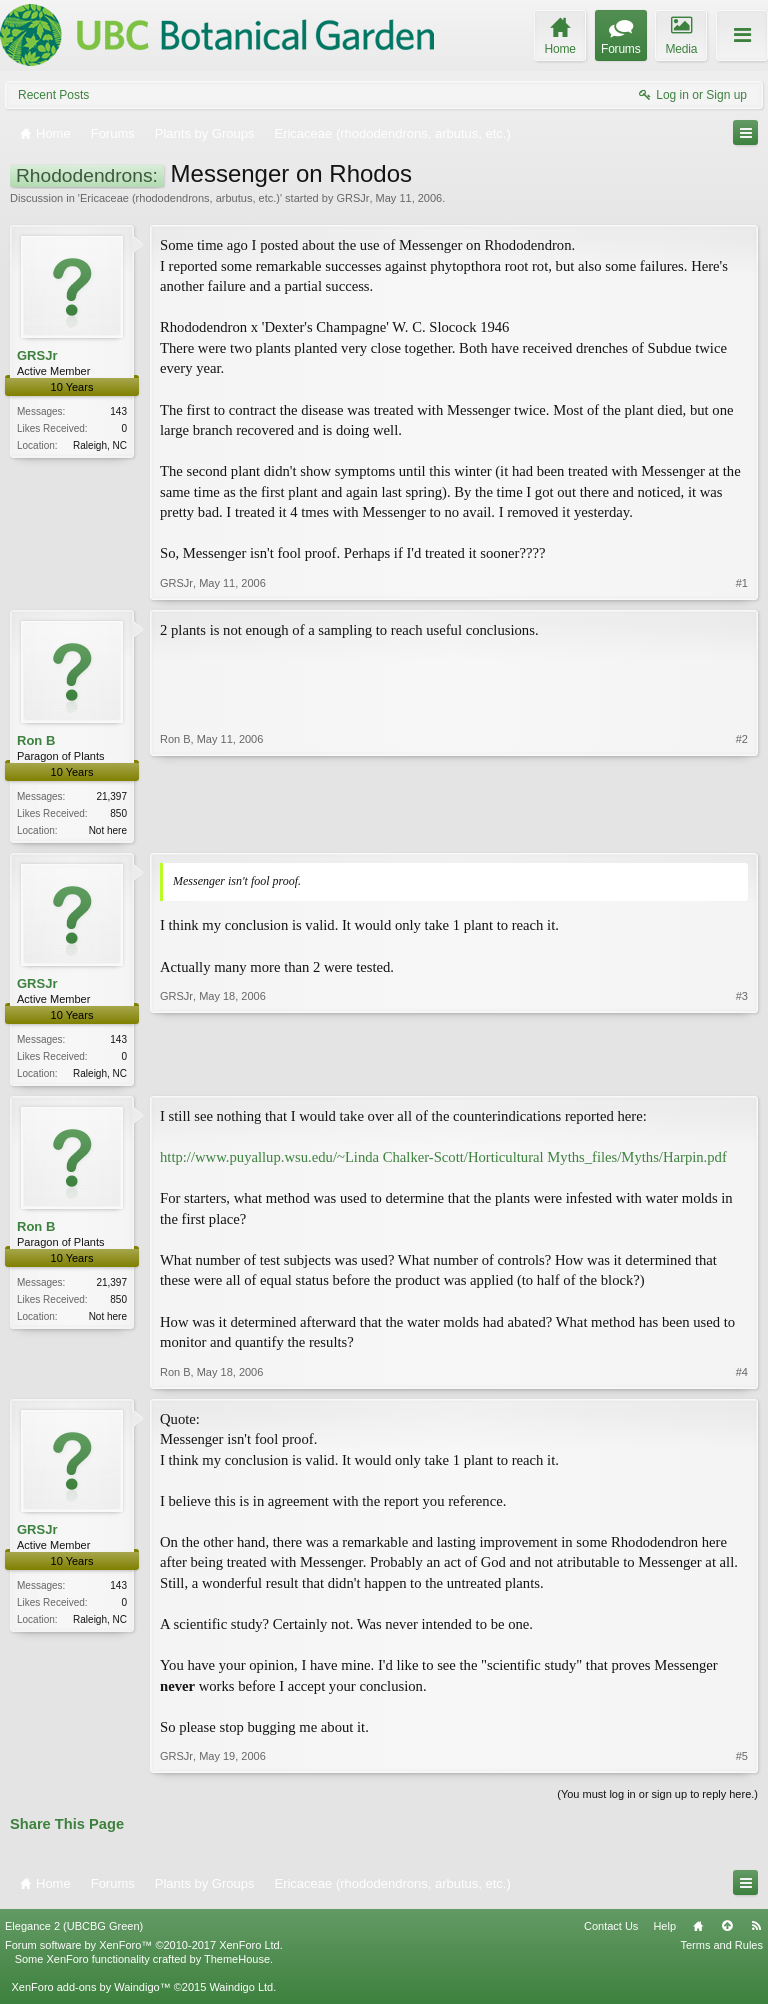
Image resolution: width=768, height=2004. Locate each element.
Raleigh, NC (100, 445)
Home (698, 1929)
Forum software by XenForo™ (144, 1949)
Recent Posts (53, 95)
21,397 (111, 796)
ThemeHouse (237, 1963)
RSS (756, 1929)
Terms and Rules (721, 1949)
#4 (742, 1375)
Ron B (36, 740)
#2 (742, 828)
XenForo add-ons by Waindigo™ (90, 1991)
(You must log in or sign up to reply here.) (657, 1798)
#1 (742, 583)
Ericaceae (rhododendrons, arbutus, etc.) (180, 198)
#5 (742, 1760)
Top (727, 1929)
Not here (108, 830)
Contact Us (611, 1929)
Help (664, 1929)
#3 (742, 1073)
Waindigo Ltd (241, 1991)
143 (118, 411)
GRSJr (352, 198)
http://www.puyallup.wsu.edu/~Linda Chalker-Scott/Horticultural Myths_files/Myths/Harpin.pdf (443, 1161)
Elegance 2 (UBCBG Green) (74, 1929)
